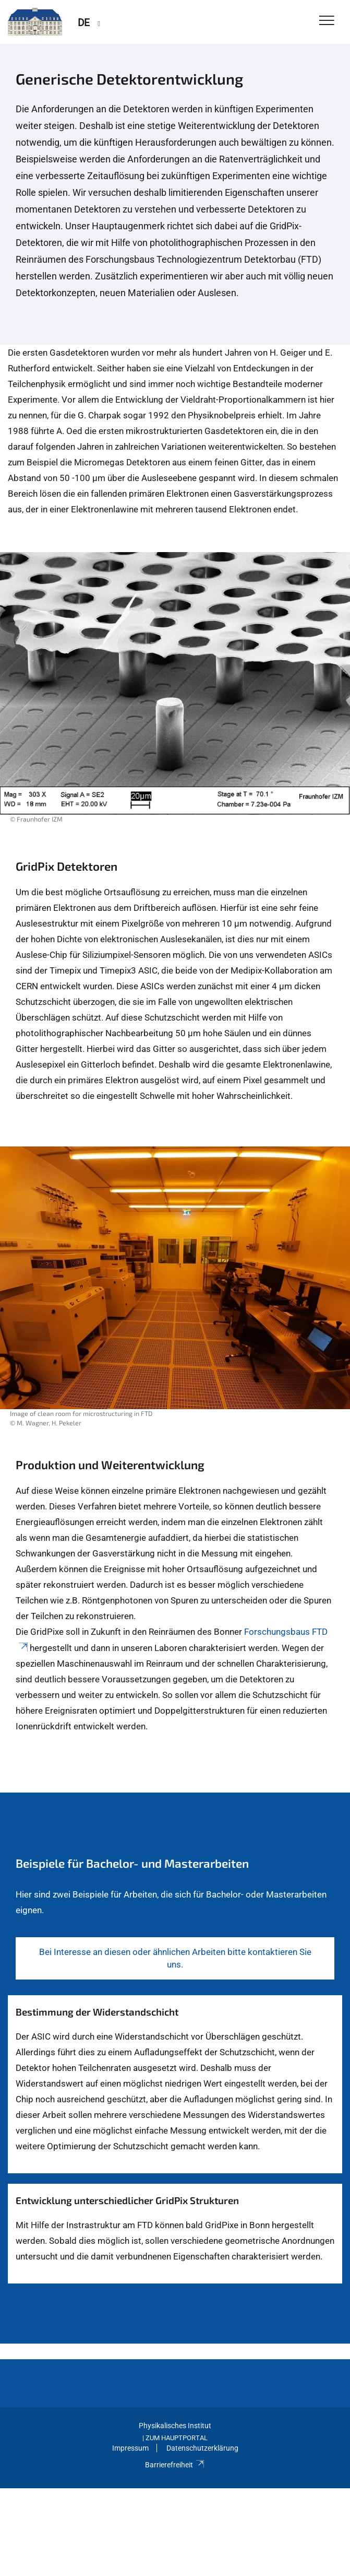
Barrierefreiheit (175, 2465)
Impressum (130, 2448)
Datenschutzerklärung (202, 2448)
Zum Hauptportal (177, 2438)
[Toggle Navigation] (326, 21)
